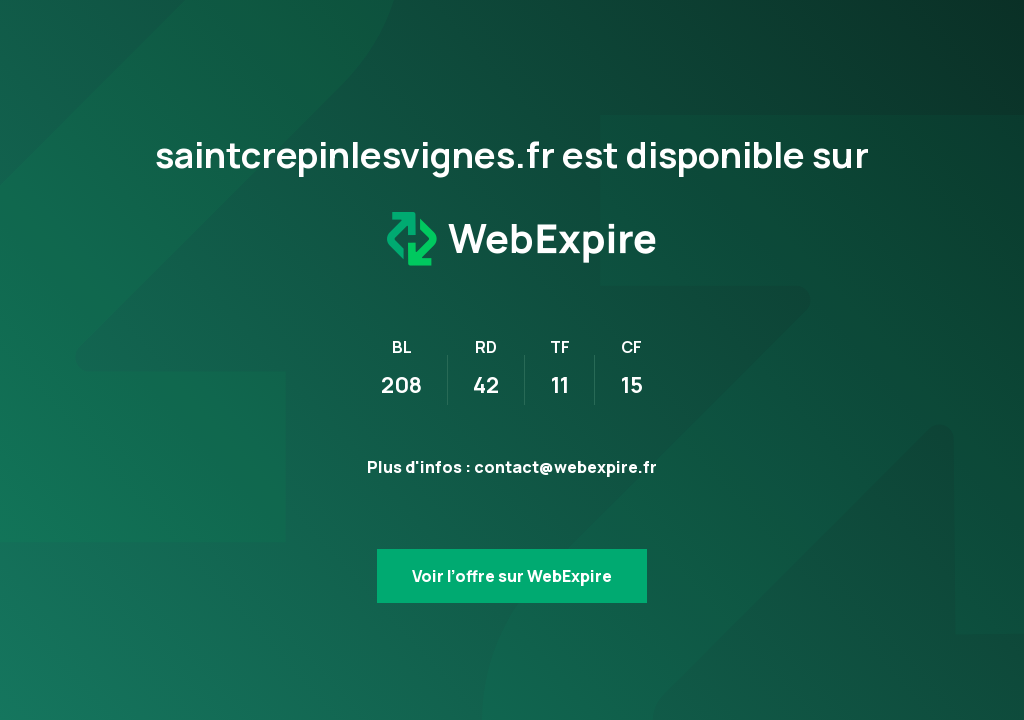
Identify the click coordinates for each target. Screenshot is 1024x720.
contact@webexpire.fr (565, 467)
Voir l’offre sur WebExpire (512, 576)
